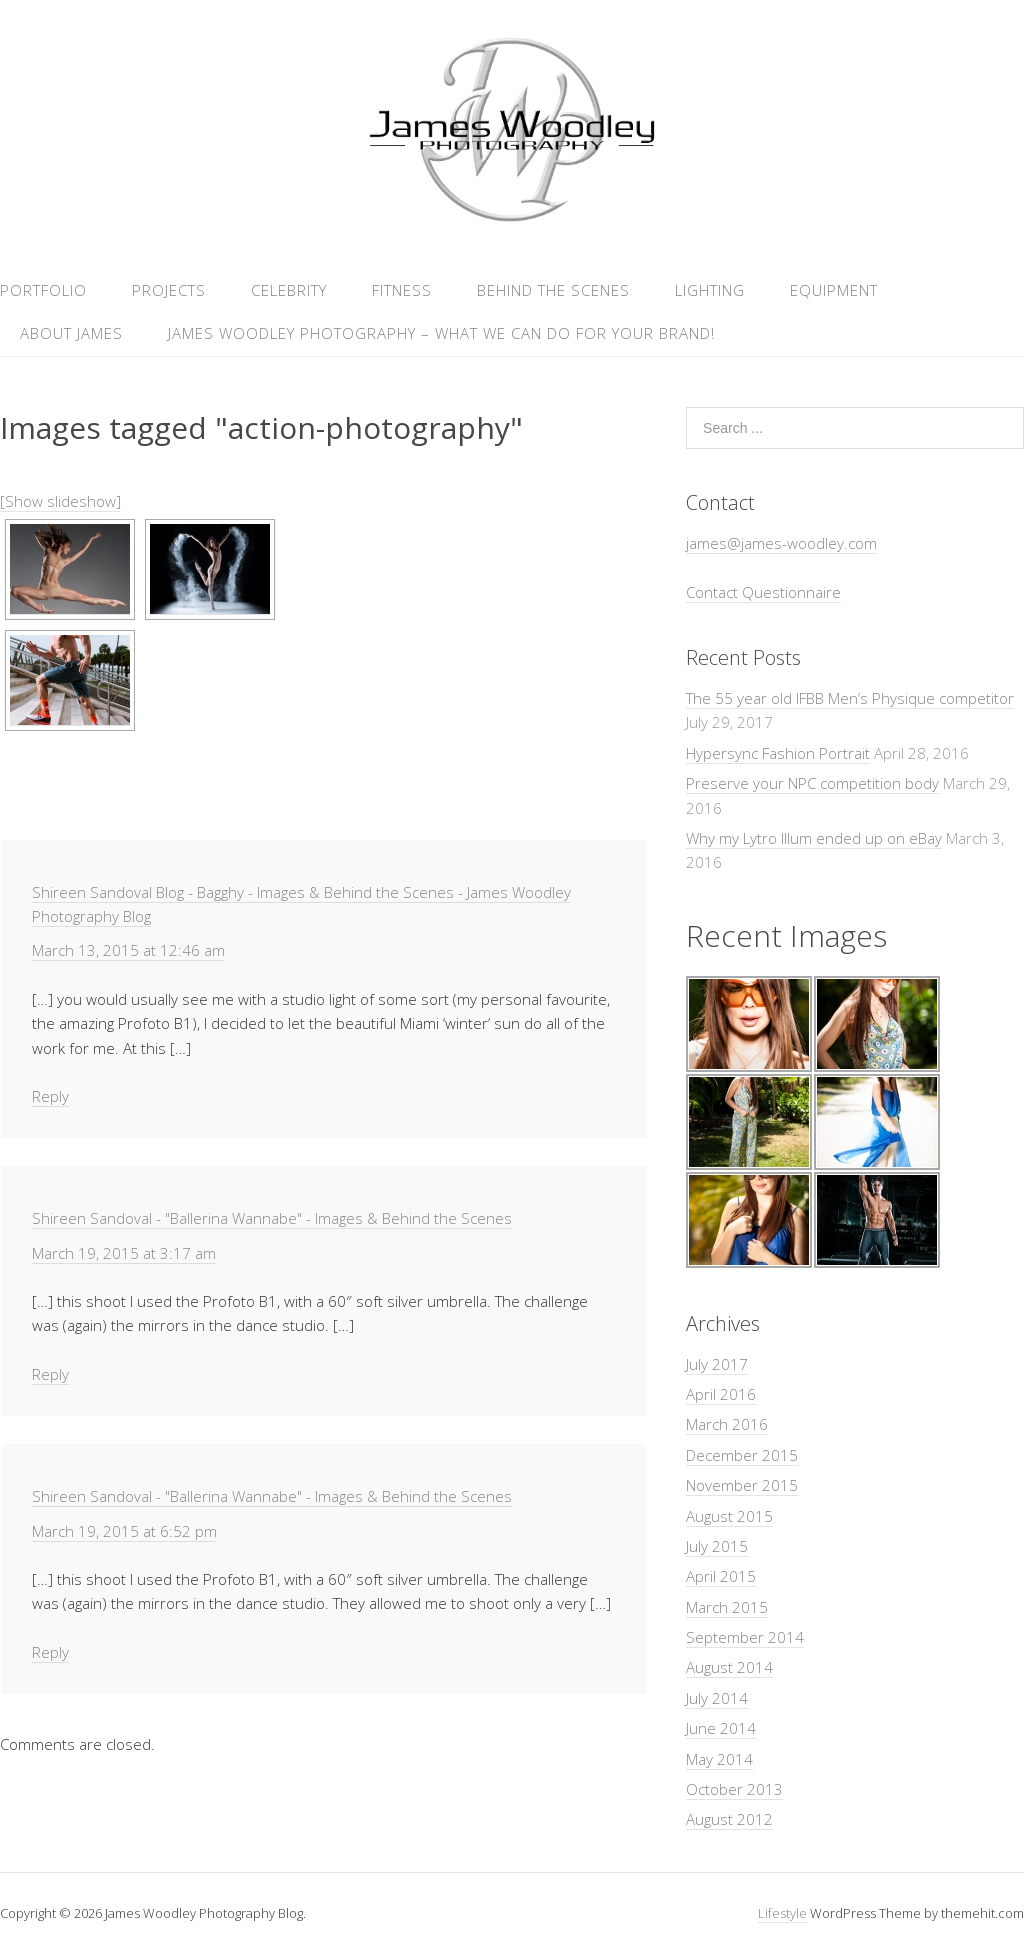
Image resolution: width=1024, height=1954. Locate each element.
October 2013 (734, 1789)
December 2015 (742, 1455)
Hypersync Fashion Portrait (778, 753)
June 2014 (721, 1728)
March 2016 (727, 1424)
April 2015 (721, 1576)
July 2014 (717, 1698)
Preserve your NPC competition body (812, 783)
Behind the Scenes (553, 290)
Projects (169, 290)
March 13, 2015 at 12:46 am (128, 950)
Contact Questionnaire (763, 592)
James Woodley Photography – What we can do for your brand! (441, 333)
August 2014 (729, 1667)
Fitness (402, 290)
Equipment (834, 290)
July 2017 (717, 1364)
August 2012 (729, 1819)
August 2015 (729, 1516)
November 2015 (742, 1485)
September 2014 (745, 1637)
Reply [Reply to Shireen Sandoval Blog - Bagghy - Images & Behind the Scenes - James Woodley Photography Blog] (50, 1096)
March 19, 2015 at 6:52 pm (124, 1531)
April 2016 (721, 1394)
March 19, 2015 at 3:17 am (124, 1253)
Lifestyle (782, 1913)
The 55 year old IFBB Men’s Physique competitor (850, 698)
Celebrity (289, 290)
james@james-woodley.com (781, 543)
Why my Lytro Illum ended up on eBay (814, 838)
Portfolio (43, 290)
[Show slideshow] (60, 501)
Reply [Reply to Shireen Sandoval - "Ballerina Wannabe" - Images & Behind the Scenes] (50, 1374)
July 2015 (717, 1546)
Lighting (710, 290)
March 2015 (727, 1607)
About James (71, 333)
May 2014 (719, 1759)
